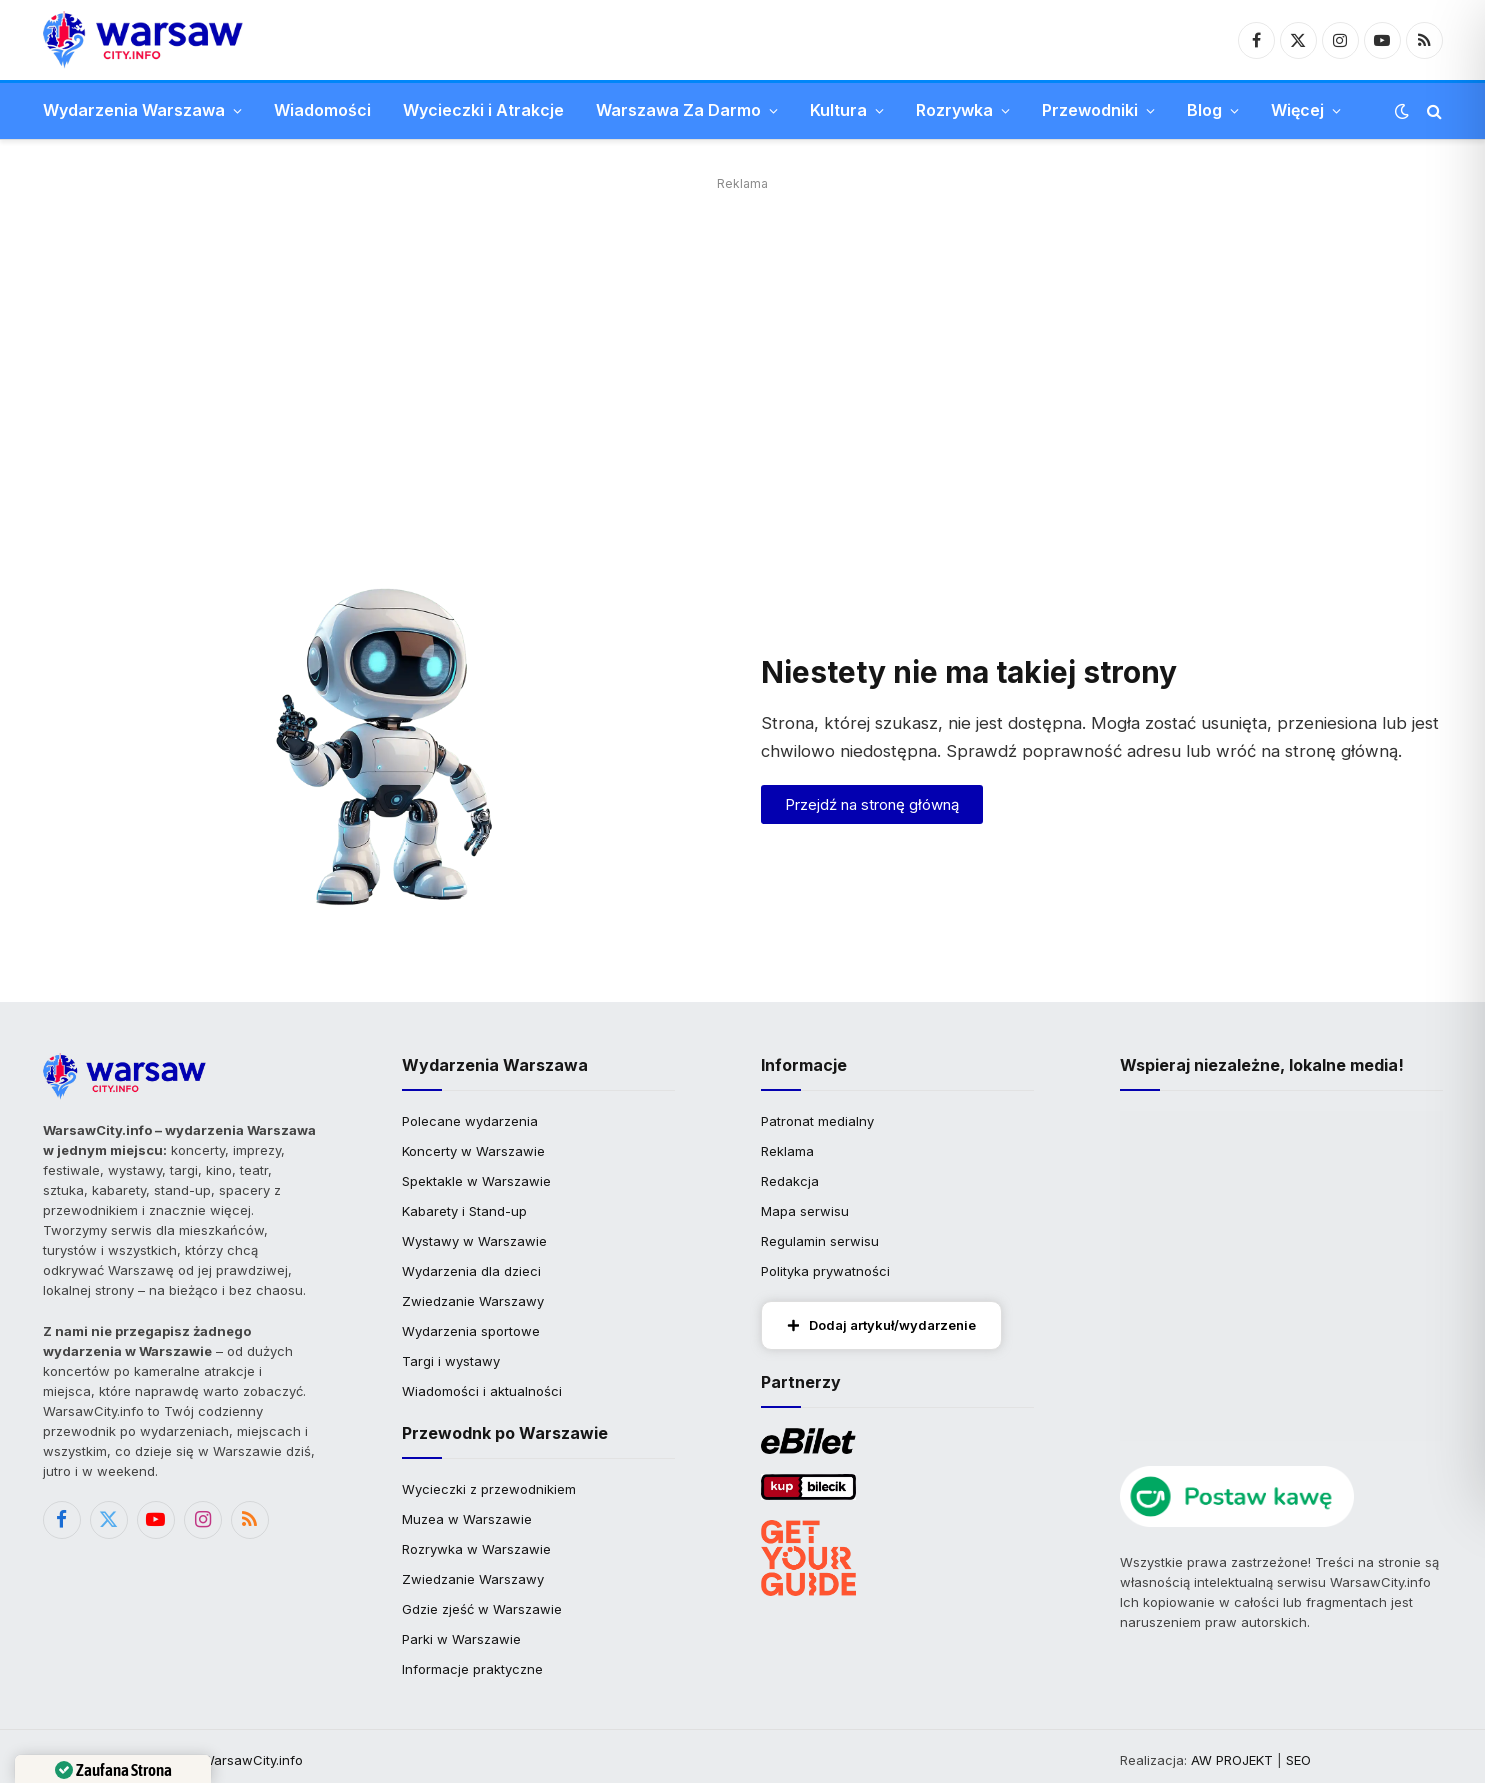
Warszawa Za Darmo (678, 110)
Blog (1204, 110)
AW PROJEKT (1232, 1760)
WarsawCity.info (252, 1760)
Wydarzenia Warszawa (134, 110)
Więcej (1297, 110)
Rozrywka (954, 110)
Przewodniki (1090, 110)
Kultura (838, 110)
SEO (1298, 1760)
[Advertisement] (743, 337)
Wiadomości (322, 110)
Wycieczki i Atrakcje (483, 110)
